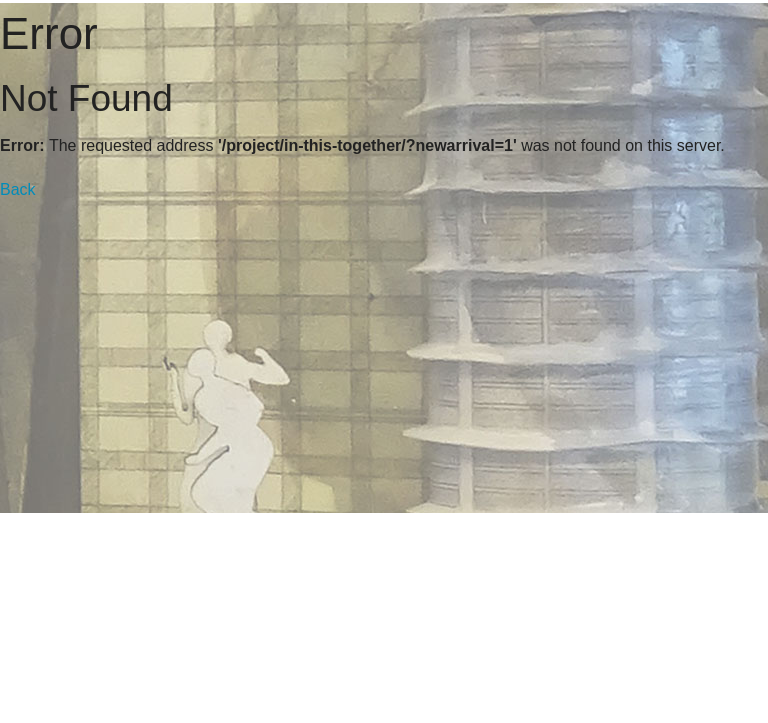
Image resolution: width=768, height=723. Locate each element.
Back (18, 189)
